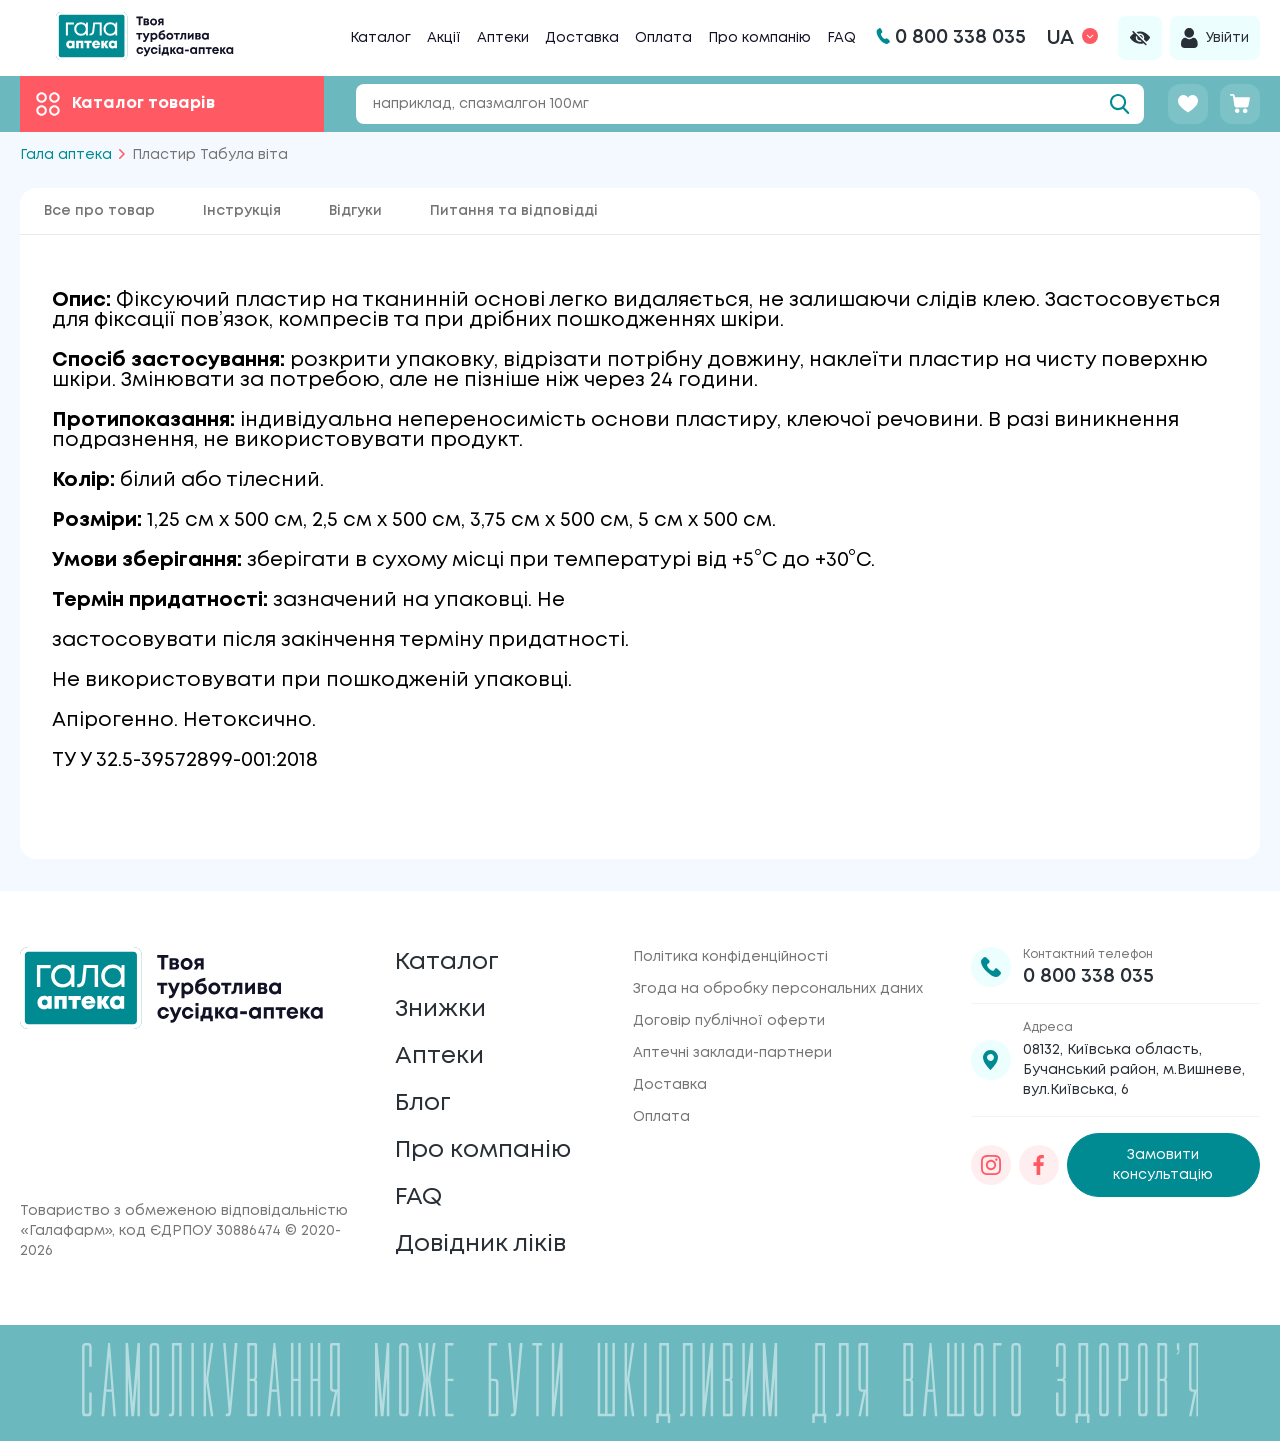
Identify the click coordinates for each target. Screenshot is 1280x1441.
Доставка (582, 38)
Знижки (440, 1009)
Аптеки (503, 38)
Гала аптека (66, 155)
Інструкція (242, 211)
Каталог (380, 38)
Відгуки (355, 211)
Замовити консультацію (1163, 1165)
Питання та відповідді (514, 211)
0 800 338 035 (1088, 976)
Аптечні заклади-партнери (732, 1053)
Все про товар (99, 211)
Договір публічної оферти (729, 1021)
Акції (444, 38)
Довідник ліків (480, 1244)
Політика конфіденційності (730, 957)
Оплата (663, 38)
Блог (423, 1103)
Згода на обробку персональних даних (778, 989)
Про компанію (759, 38)
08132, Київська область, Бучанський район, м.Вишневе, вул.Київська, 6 (1134, 1070)
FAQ (841, 38)
